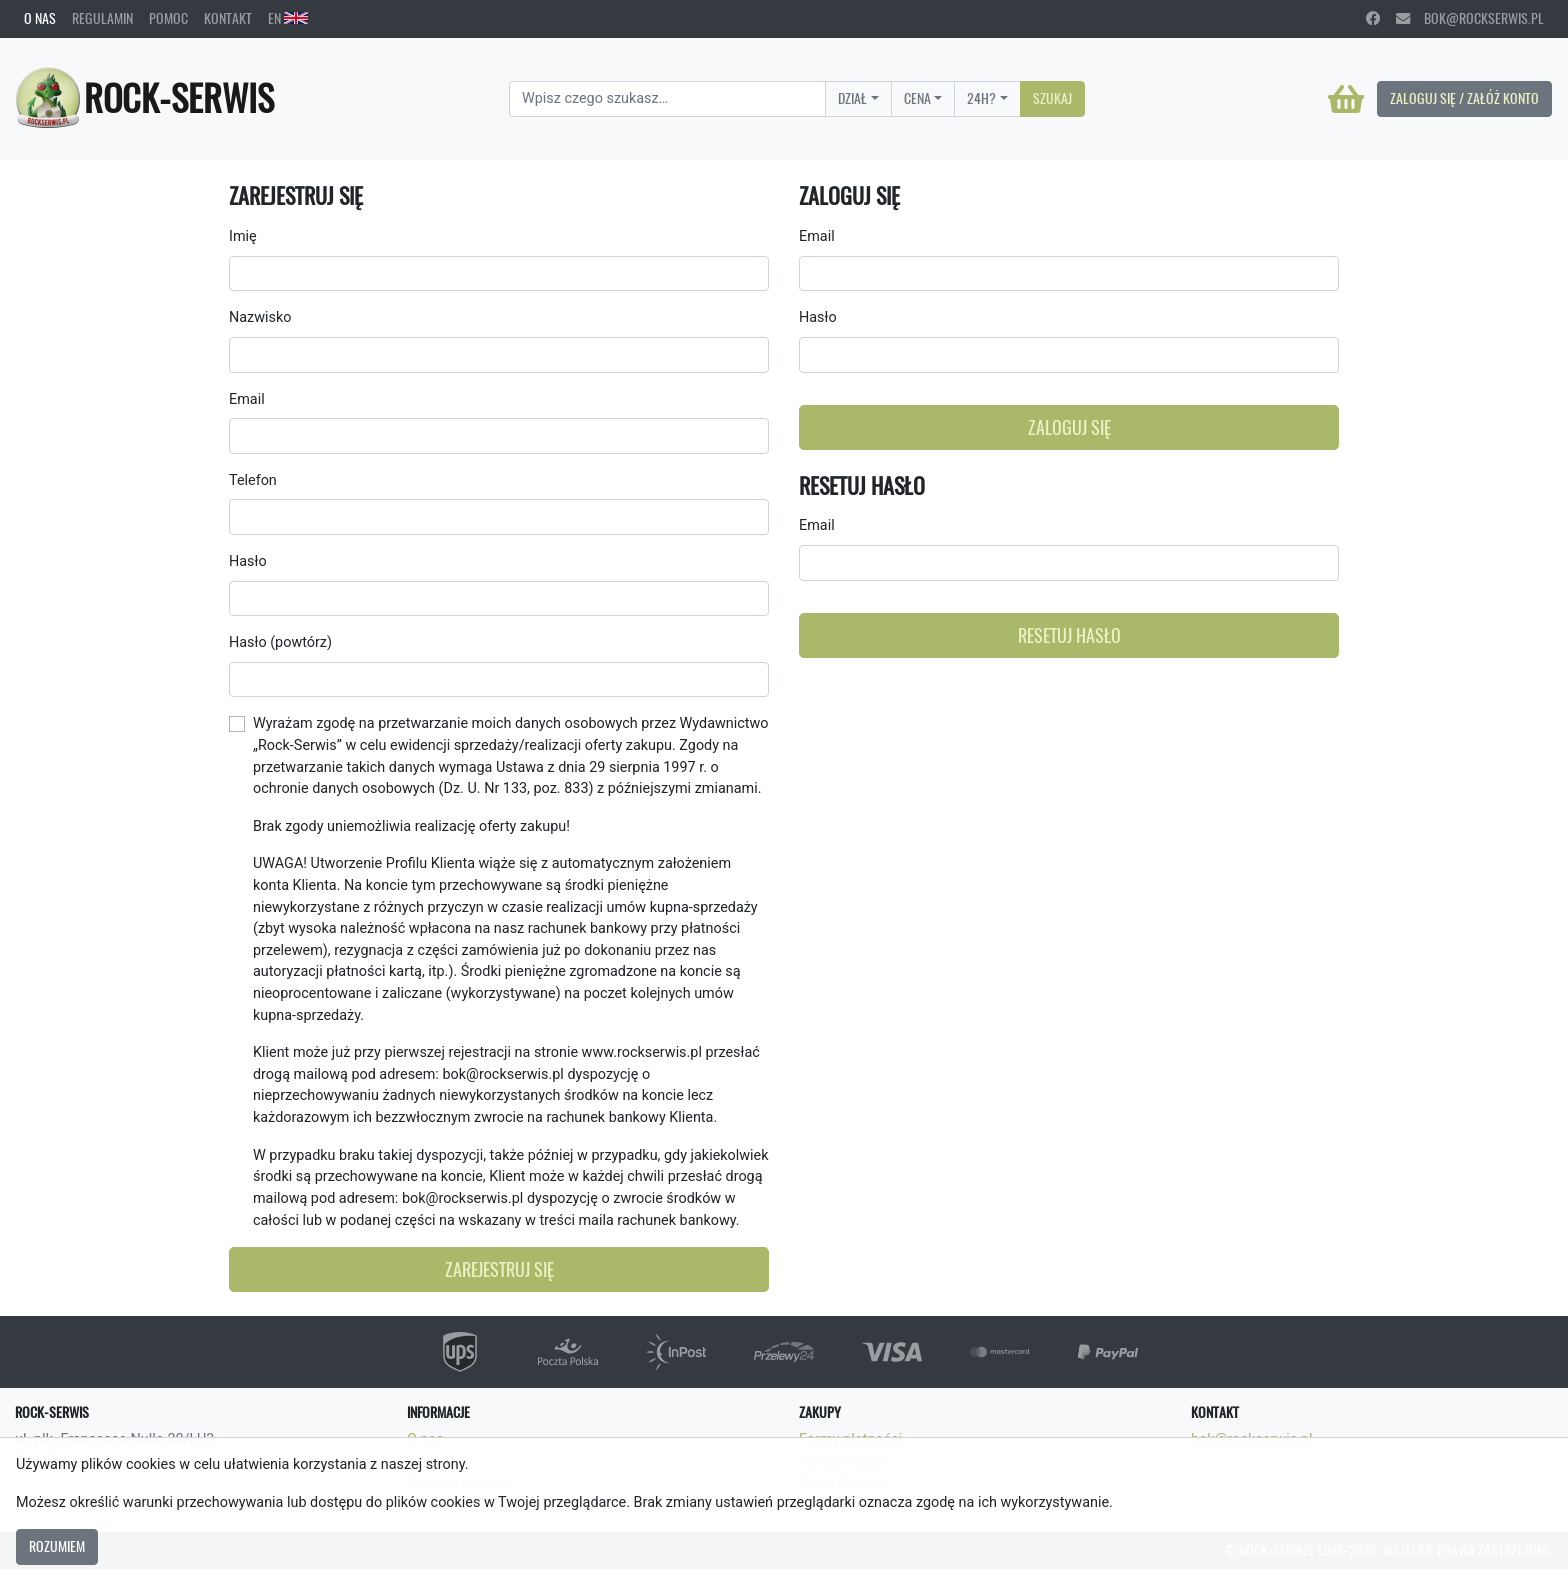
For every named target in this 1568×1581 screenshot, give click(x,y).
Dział (852, 98)
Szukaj (1052, 98)
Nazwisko (260, 317)
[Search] (667, 99)
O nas (40, 18)
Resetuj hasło (1069, 635)
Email (247, 399)
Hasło (248, 561)
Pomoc (168, 18)
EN (288, 18)
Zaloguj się (1069, 427)
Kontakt (228, 18)
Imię (243, 236)
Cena (917, 98)
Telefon (253, 480)
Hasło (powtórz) (280, 642)
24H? (981, 98)
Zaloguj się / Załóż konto (1464, 98)
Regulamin (102, 18)
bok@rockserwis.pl (1470, 18)
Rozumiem (57, 1546)
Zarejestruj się (499, 1269)
